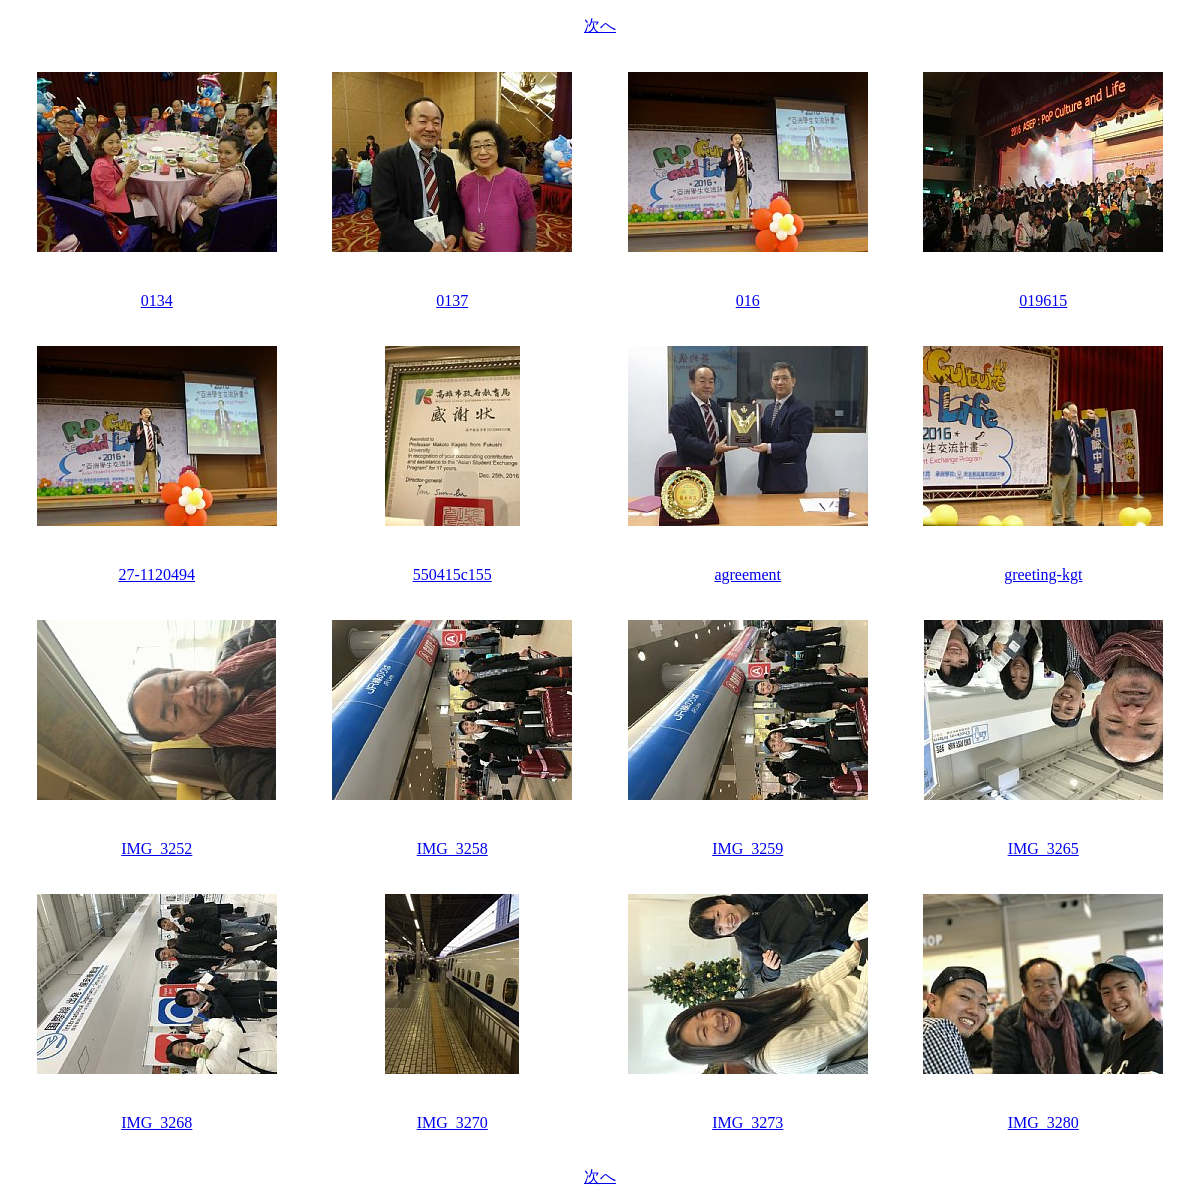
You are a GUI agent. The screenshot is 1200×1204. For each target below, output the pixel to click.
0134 (157, 300)
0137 (452, 300)
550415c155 (452, 574)
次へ (600, 25)
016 (748, 300)
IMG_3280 (1043, 1122)
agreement (747, 574)
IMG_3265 (1043, 848)
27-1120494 (156, 574)
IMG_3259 (747, 848)
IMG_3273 (747, 1122)
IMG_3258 (452, 848)
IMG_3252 (156, 848)
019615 (1043, 300)
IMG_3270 (452, 1122)
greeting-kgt (1043, 574)
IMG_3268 (156, 1122)
